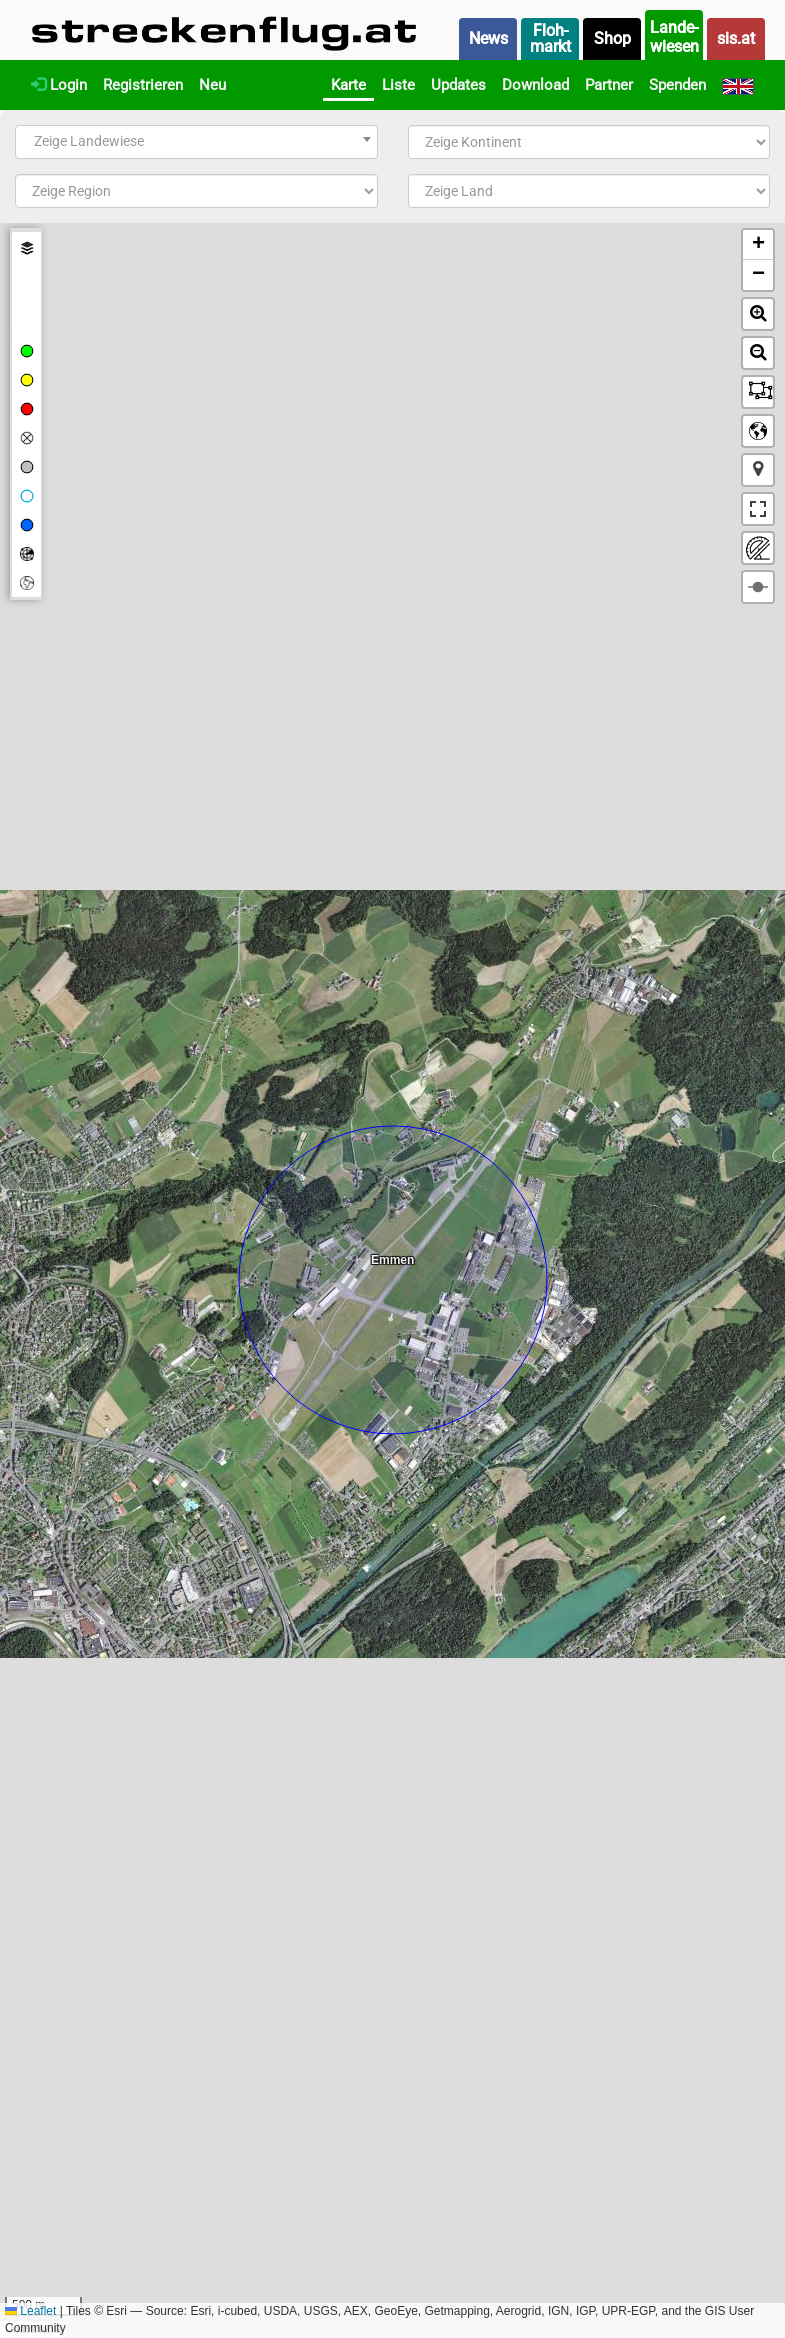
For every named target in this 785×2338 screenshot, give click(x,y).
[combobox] (196, 142)
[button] (758, 245)
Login (59, 85)
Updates (458, 85)
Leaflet (30, 2311)
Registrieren (143, 85)
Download (535, 85)
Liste (398, 85)
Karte (348, 85)
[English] (738, 85)
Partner (609, 85)
